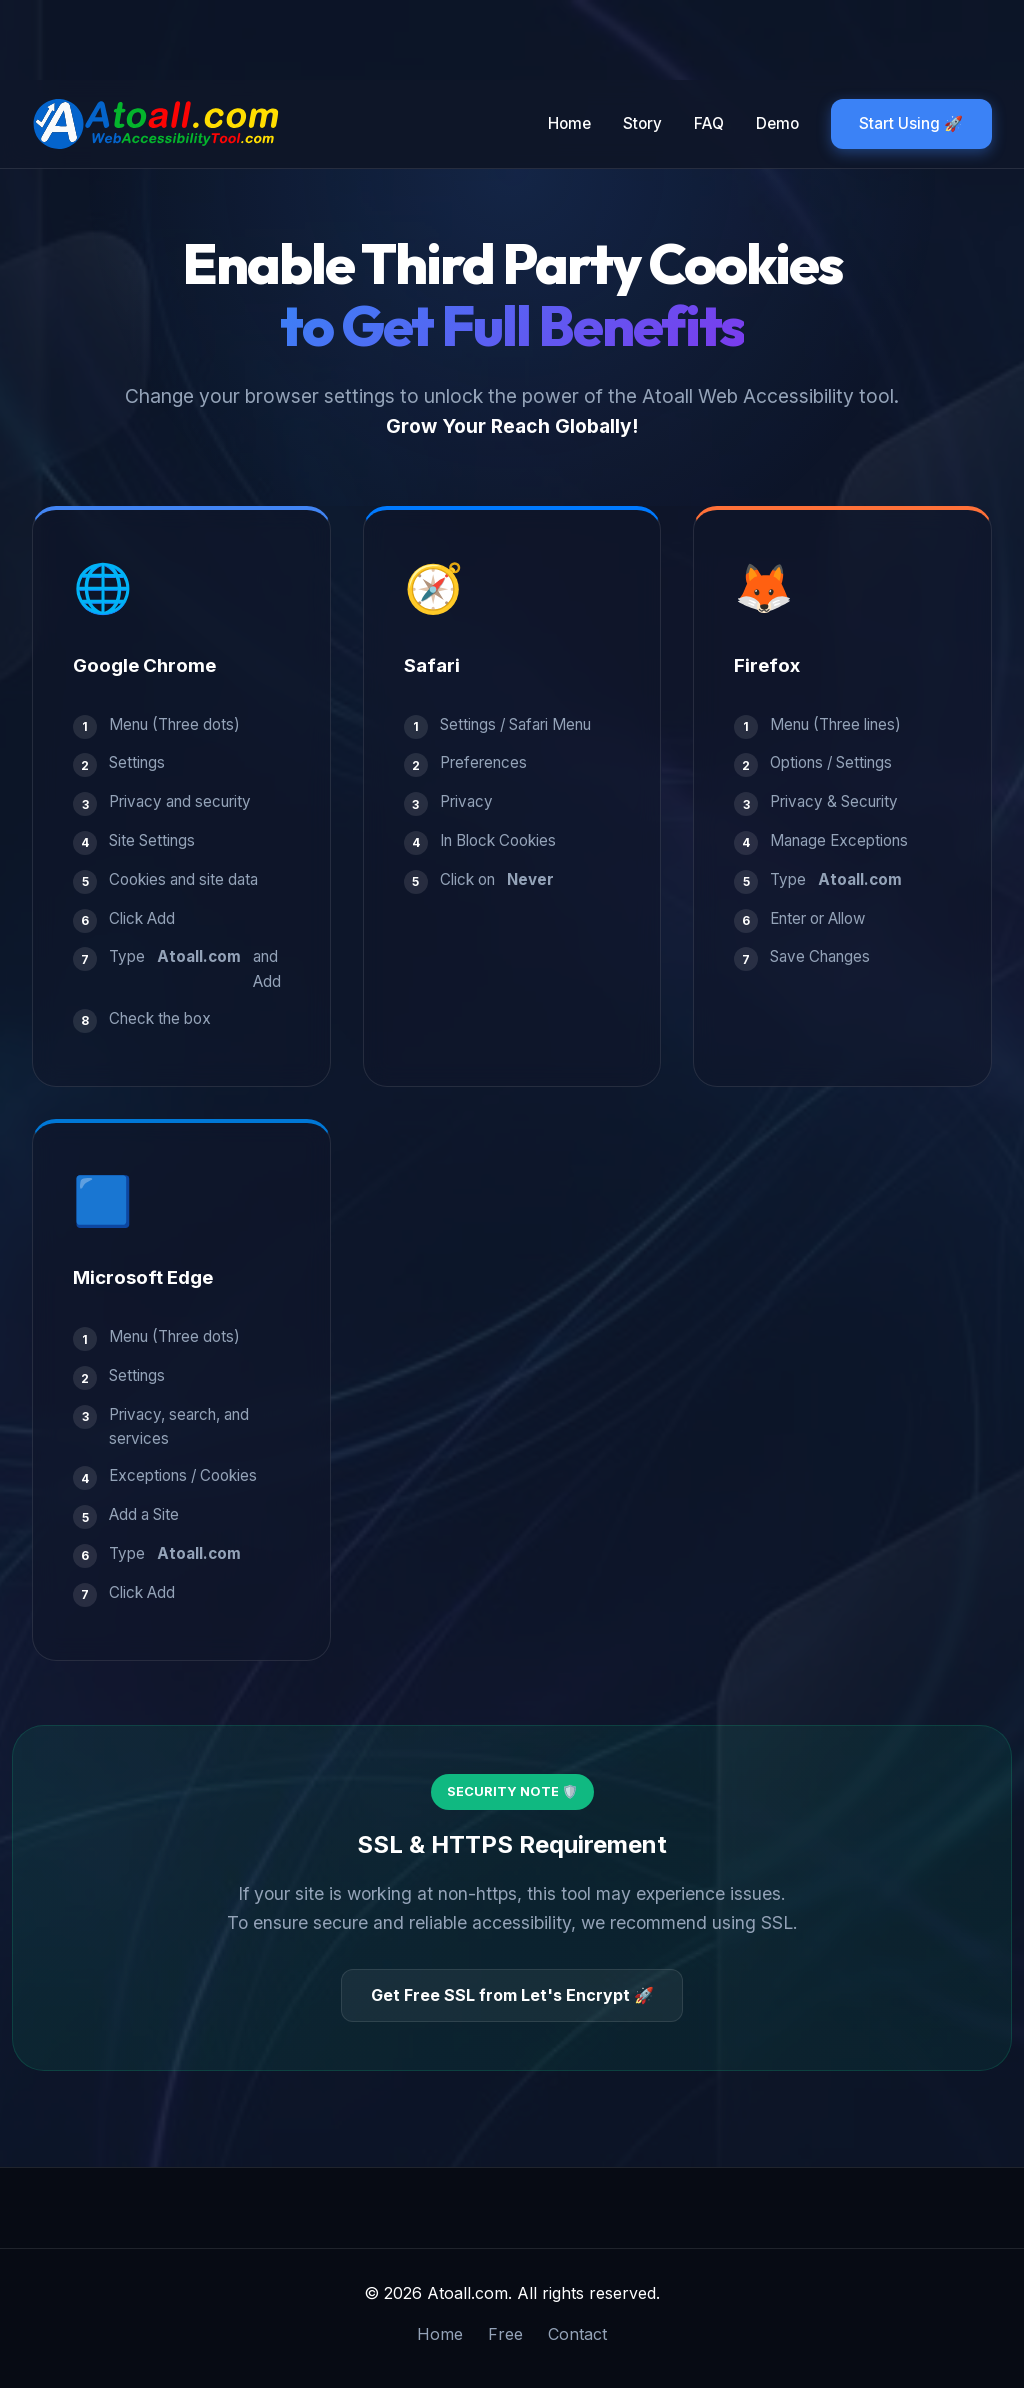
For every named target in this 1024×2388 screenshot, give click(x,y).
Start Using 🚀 (911, 123)
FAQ (708, 123)
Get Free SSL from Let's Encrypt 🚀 (512, 1995)
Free (505, 2335)
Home (568, 123)
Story (641, 123)
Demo (776, 123)
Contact (577, 2335)
